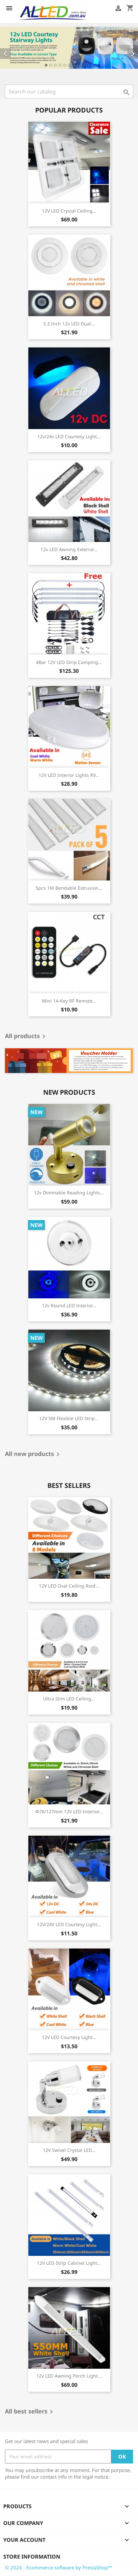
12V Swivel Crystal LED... (69, 2150)
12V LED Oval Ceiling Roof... (69, 1586)
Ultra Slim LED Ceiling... (69, 1699)
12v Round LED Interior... (69, 1305)
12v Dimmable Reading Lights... (69, 1192)
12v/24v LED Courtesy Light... (69, 436)
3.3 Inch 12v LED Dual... (69, 323)
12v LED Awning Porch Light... (69, 2376)
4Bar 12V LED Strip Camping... (69, 662)
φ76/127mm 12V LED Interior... (69, 1811)
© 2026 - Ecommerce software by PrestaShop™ (58, 2567)
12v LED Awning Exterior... (69, 549)
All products (26, 1036)
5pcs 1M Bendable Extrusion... (69, 888)
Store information (31, 2556)
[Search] (69, 91)
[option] (69, 48)
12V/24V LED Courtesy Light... (69, 1924)
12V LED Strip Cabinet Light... (69, 2263)
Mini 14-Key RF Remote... (69, 1001)
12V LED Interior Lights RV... (69, 775)
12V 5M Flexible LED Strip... (69, 1418)
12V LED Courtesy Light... (69, 2037)
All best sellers (30, 2412)
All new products (33, 1454)
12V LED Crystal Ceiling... (69, 211)
